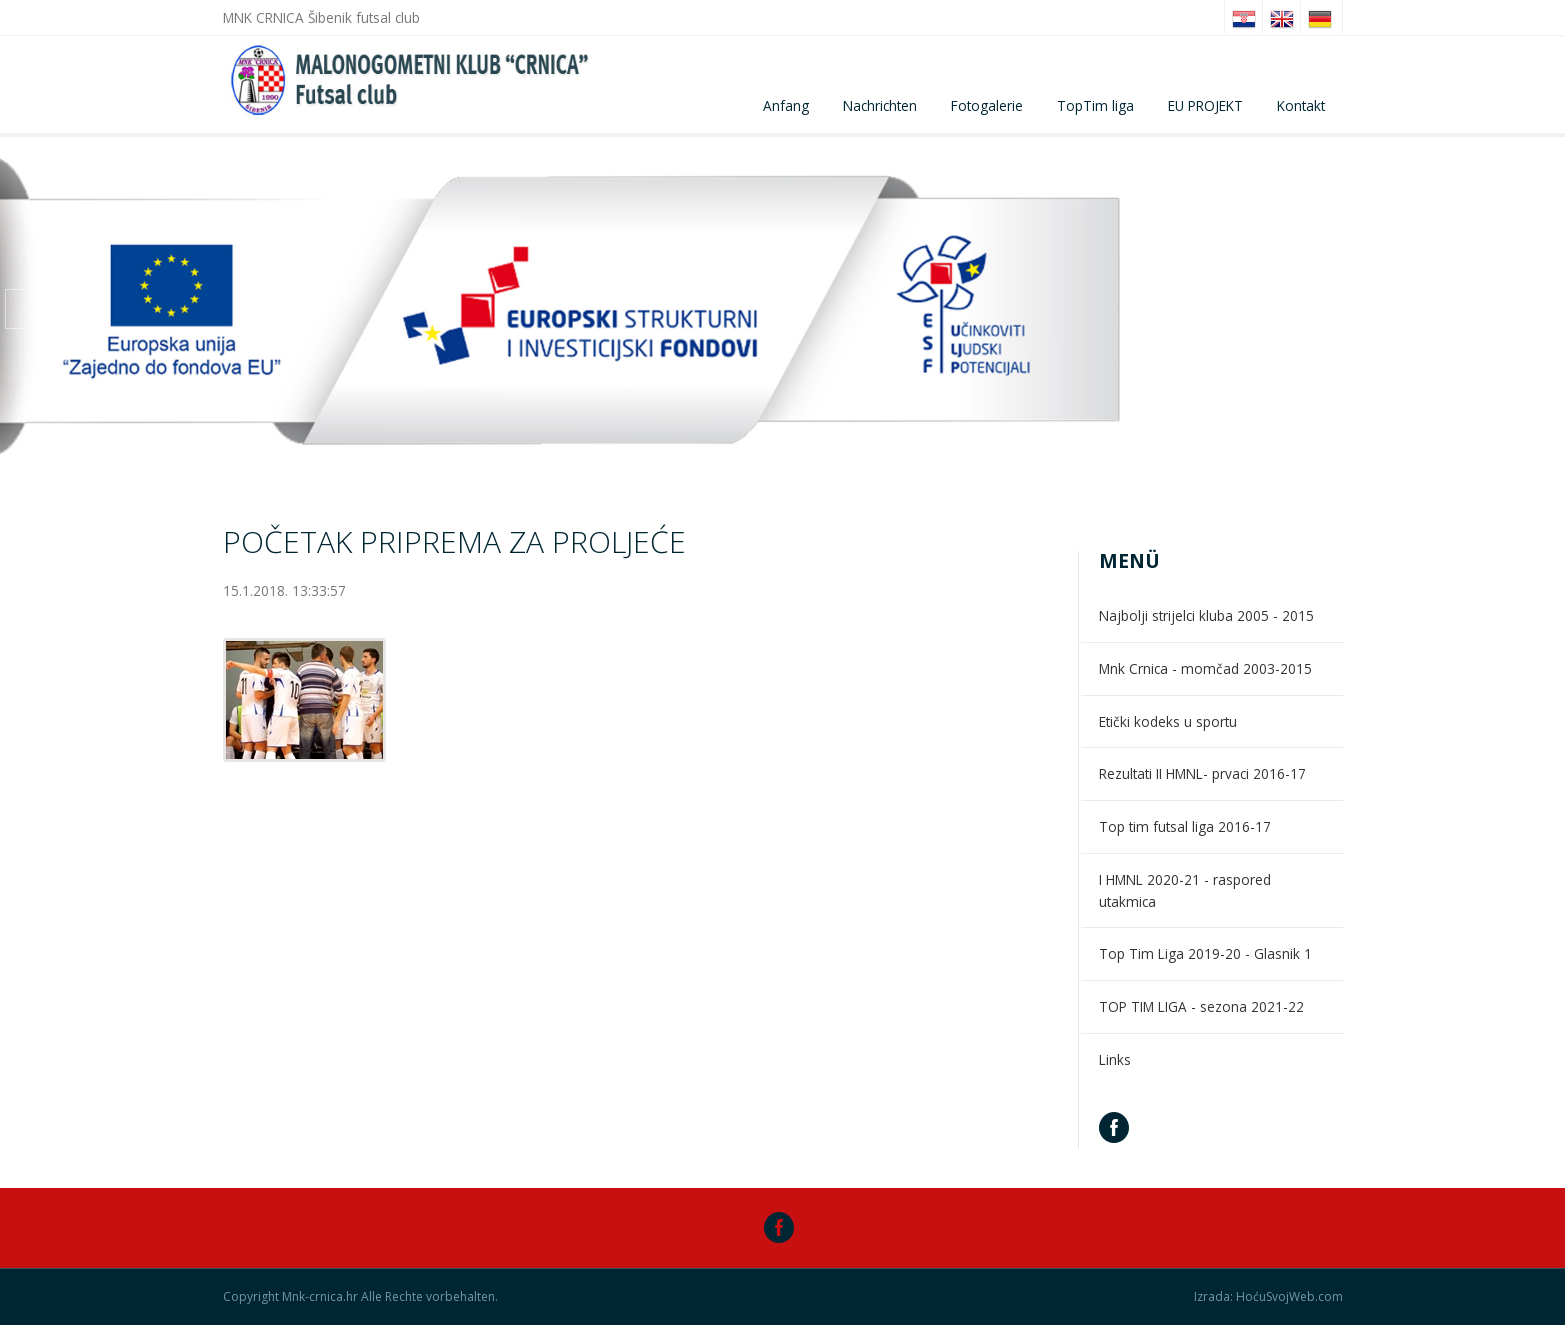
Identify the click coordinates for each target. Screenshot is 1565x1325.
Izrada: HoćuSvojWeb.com (1268, 1297)
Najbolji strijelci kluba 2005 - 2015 (1206, 615)
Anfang (786, 105)
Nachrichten (880, 105)
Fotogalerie (987, 105)
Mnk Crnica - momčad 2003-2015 (1205, 668)
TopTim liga (1095, 105)
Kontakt (1301, 105)
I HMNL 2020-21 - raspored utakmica (1185, 890)
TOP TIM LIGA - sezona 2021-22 (1201, 1006)
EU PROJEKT (1205, 105)
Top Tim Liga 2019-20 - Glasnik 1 (1205, 953)
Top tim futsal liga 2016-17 (1185, 826)
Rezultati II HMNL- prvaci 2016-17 (1202, 773)
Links (1115, 1059)
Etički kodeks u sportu (1168, 721)
